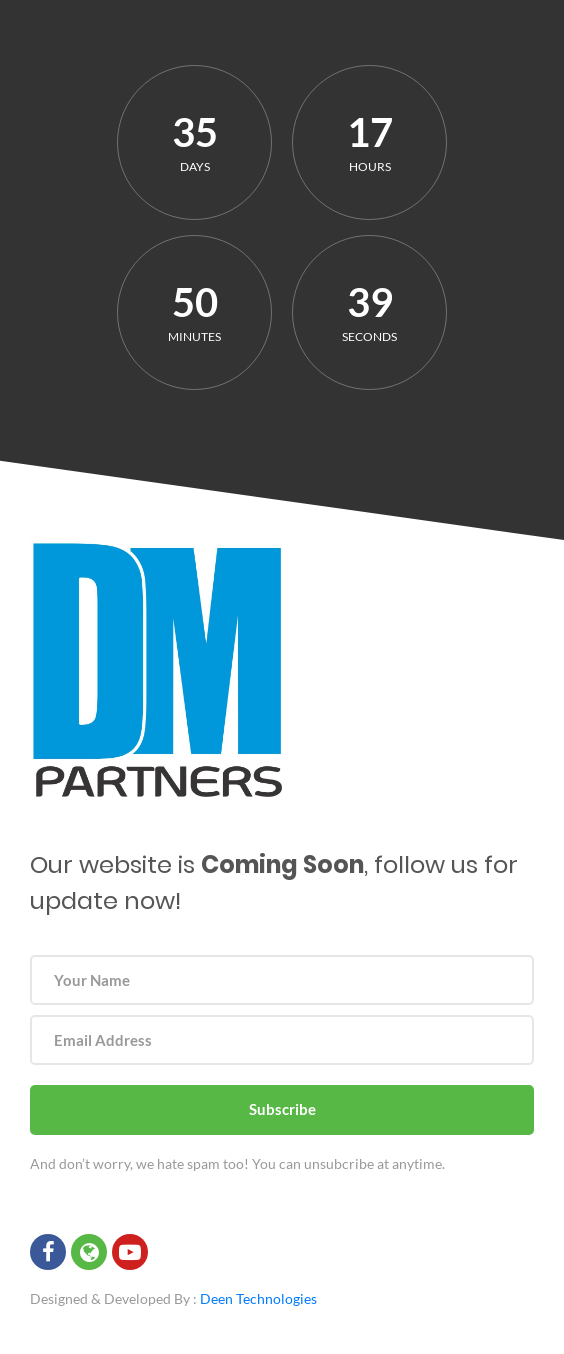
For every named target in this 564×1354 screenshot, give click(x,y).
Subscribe (282, 1109)
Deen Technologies (258, 1298)
